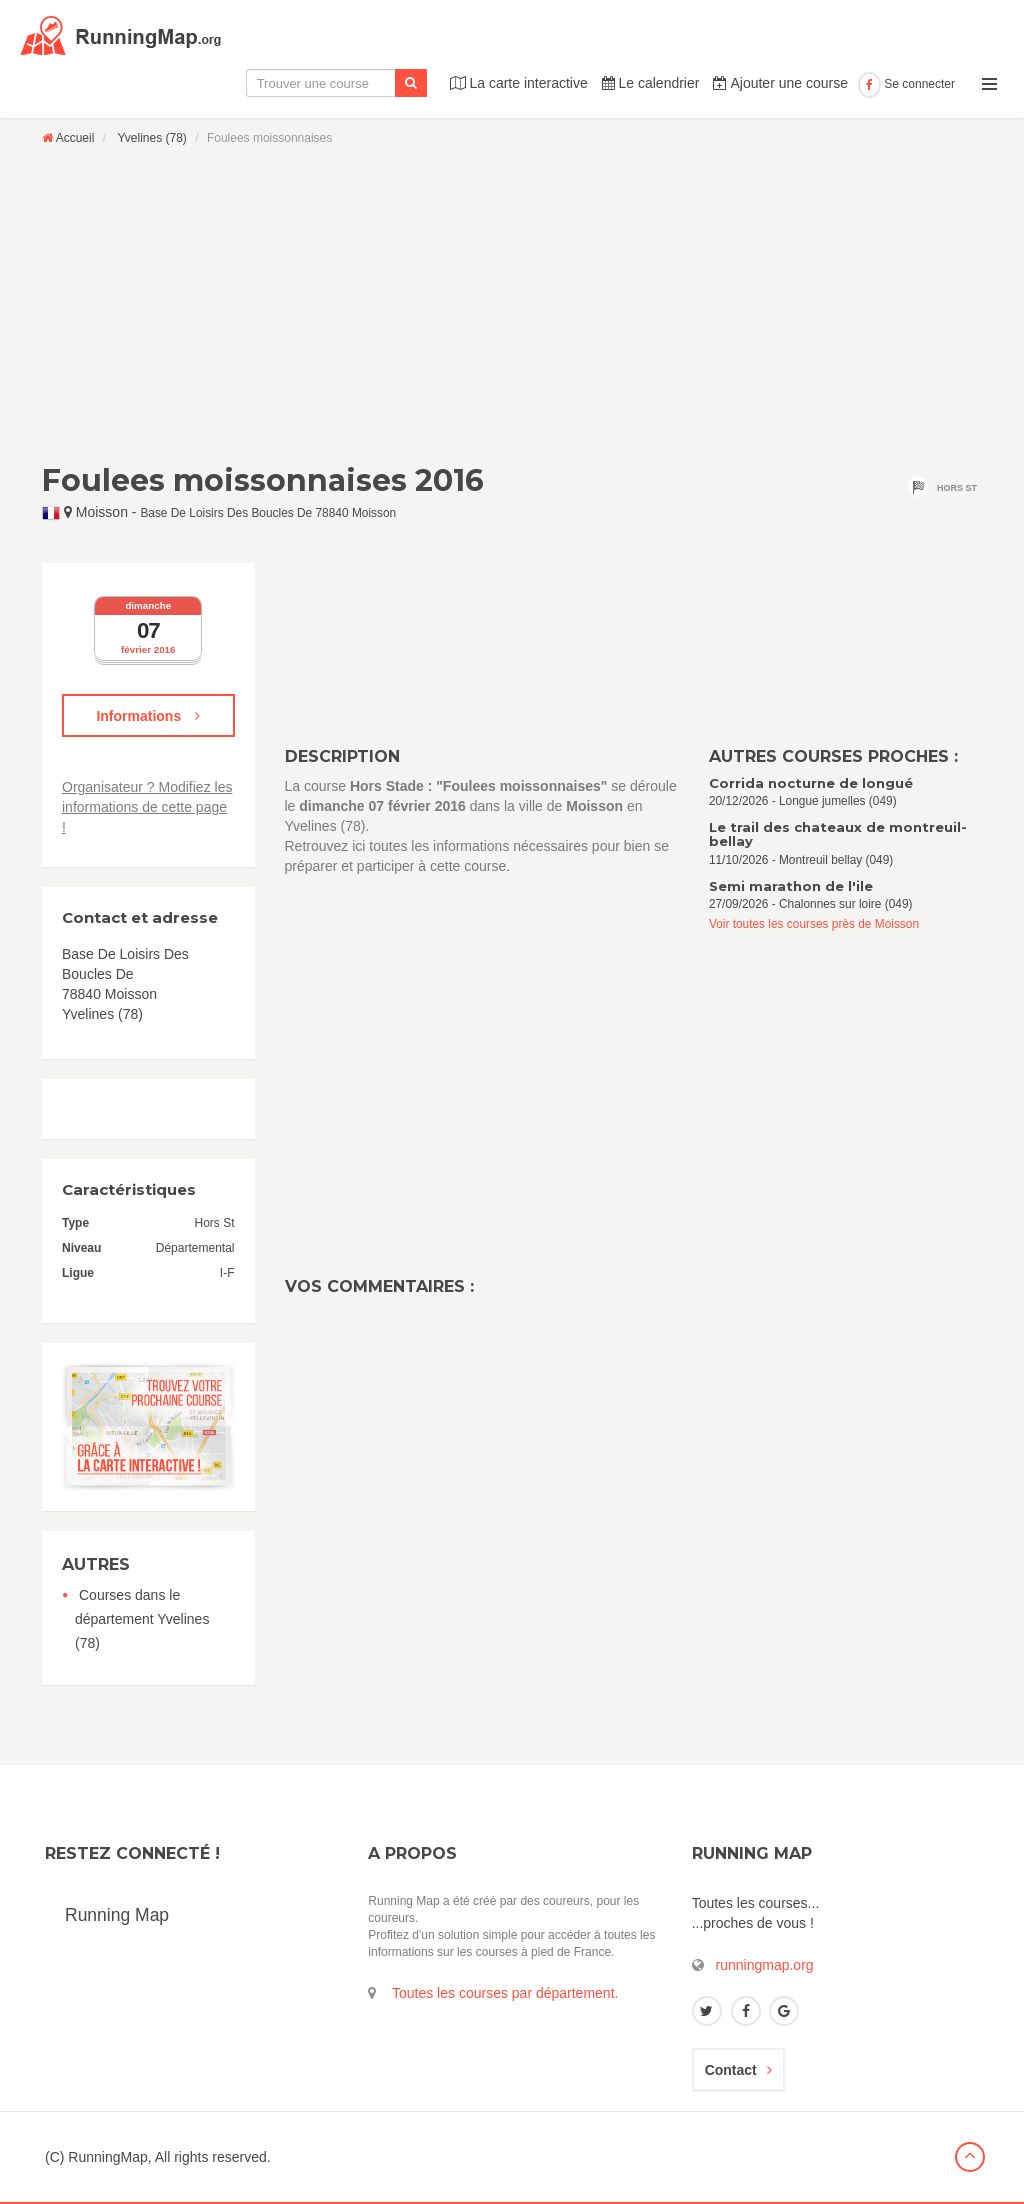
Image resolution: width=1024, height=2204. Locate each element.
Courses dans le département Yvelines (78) (142, 1619)
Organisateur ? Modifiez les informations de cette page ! (147, 807)
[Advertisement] (512, 304)
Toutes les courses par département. (505, 1993)
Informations (148, 716)
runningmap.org (765, 1965)
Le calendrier (651, 83)
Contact (738, 2070)
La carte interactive (519, 83)
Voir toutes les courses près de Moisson (814, 924)
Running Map (117, 1915)
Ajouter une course (780, 83)
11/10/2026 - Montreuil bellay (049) (845, 843)
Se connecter (906, 84)
